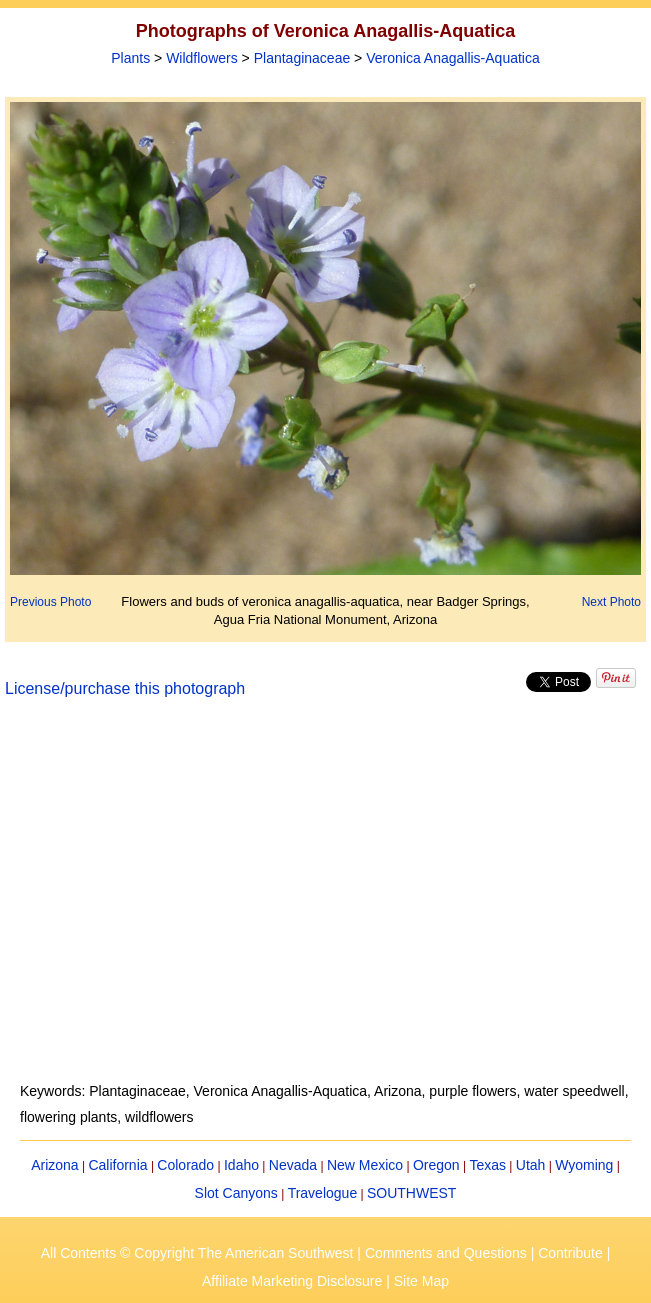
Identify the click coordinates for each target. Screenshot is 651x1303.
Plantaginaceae (302, 58)
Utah (531, 1165)
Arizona (54, 1165)
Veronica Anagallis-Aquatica (453, 58)
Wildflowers (202, 58)
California (117, 1165)
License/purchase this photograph (125, 688)
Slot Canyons (236, 1193)
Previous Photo (50, 602)
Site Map (421, 1281)
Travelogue (323, 1193)
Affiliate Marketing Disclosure (292, 1281)
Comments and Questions (446, 1253)
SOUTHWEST (411, 1193)
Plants (130, 58)
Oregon (436, 1165)
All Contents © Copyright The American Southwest (197, 1253)
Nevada (293, 1165)
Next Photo (611, 602)
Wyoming (584, 1165)
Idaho (241, 1165)
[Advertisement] (325, 902)
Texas (487, 1165)
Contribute (570, 1253)
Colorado (185, 1165)
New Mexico (365, 1165)
